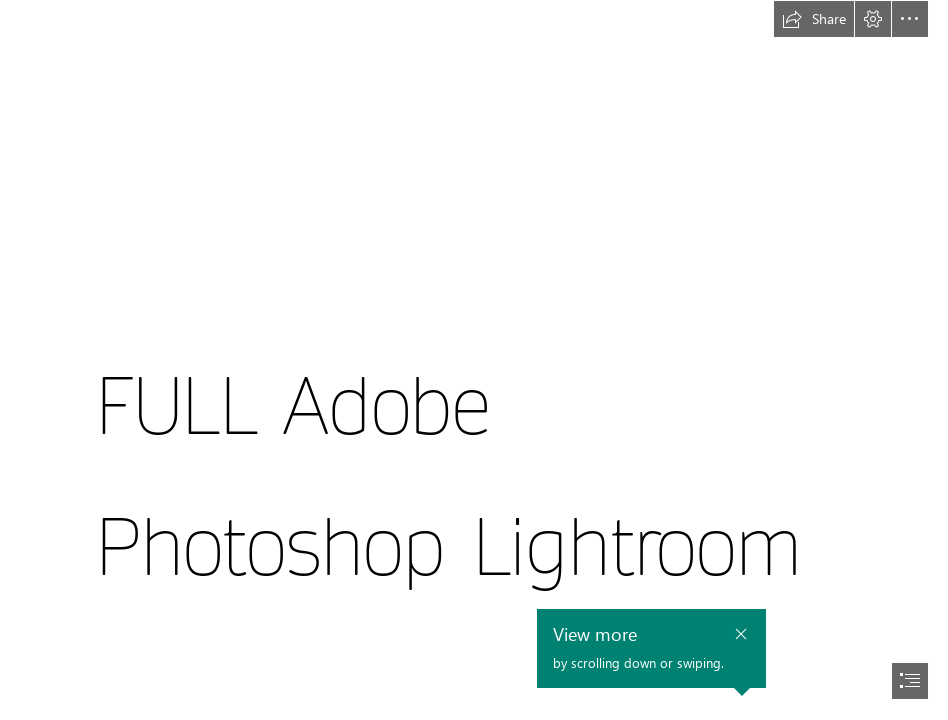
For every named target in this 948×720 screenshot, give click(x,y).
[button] (814, 19)
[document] (474, 360)
